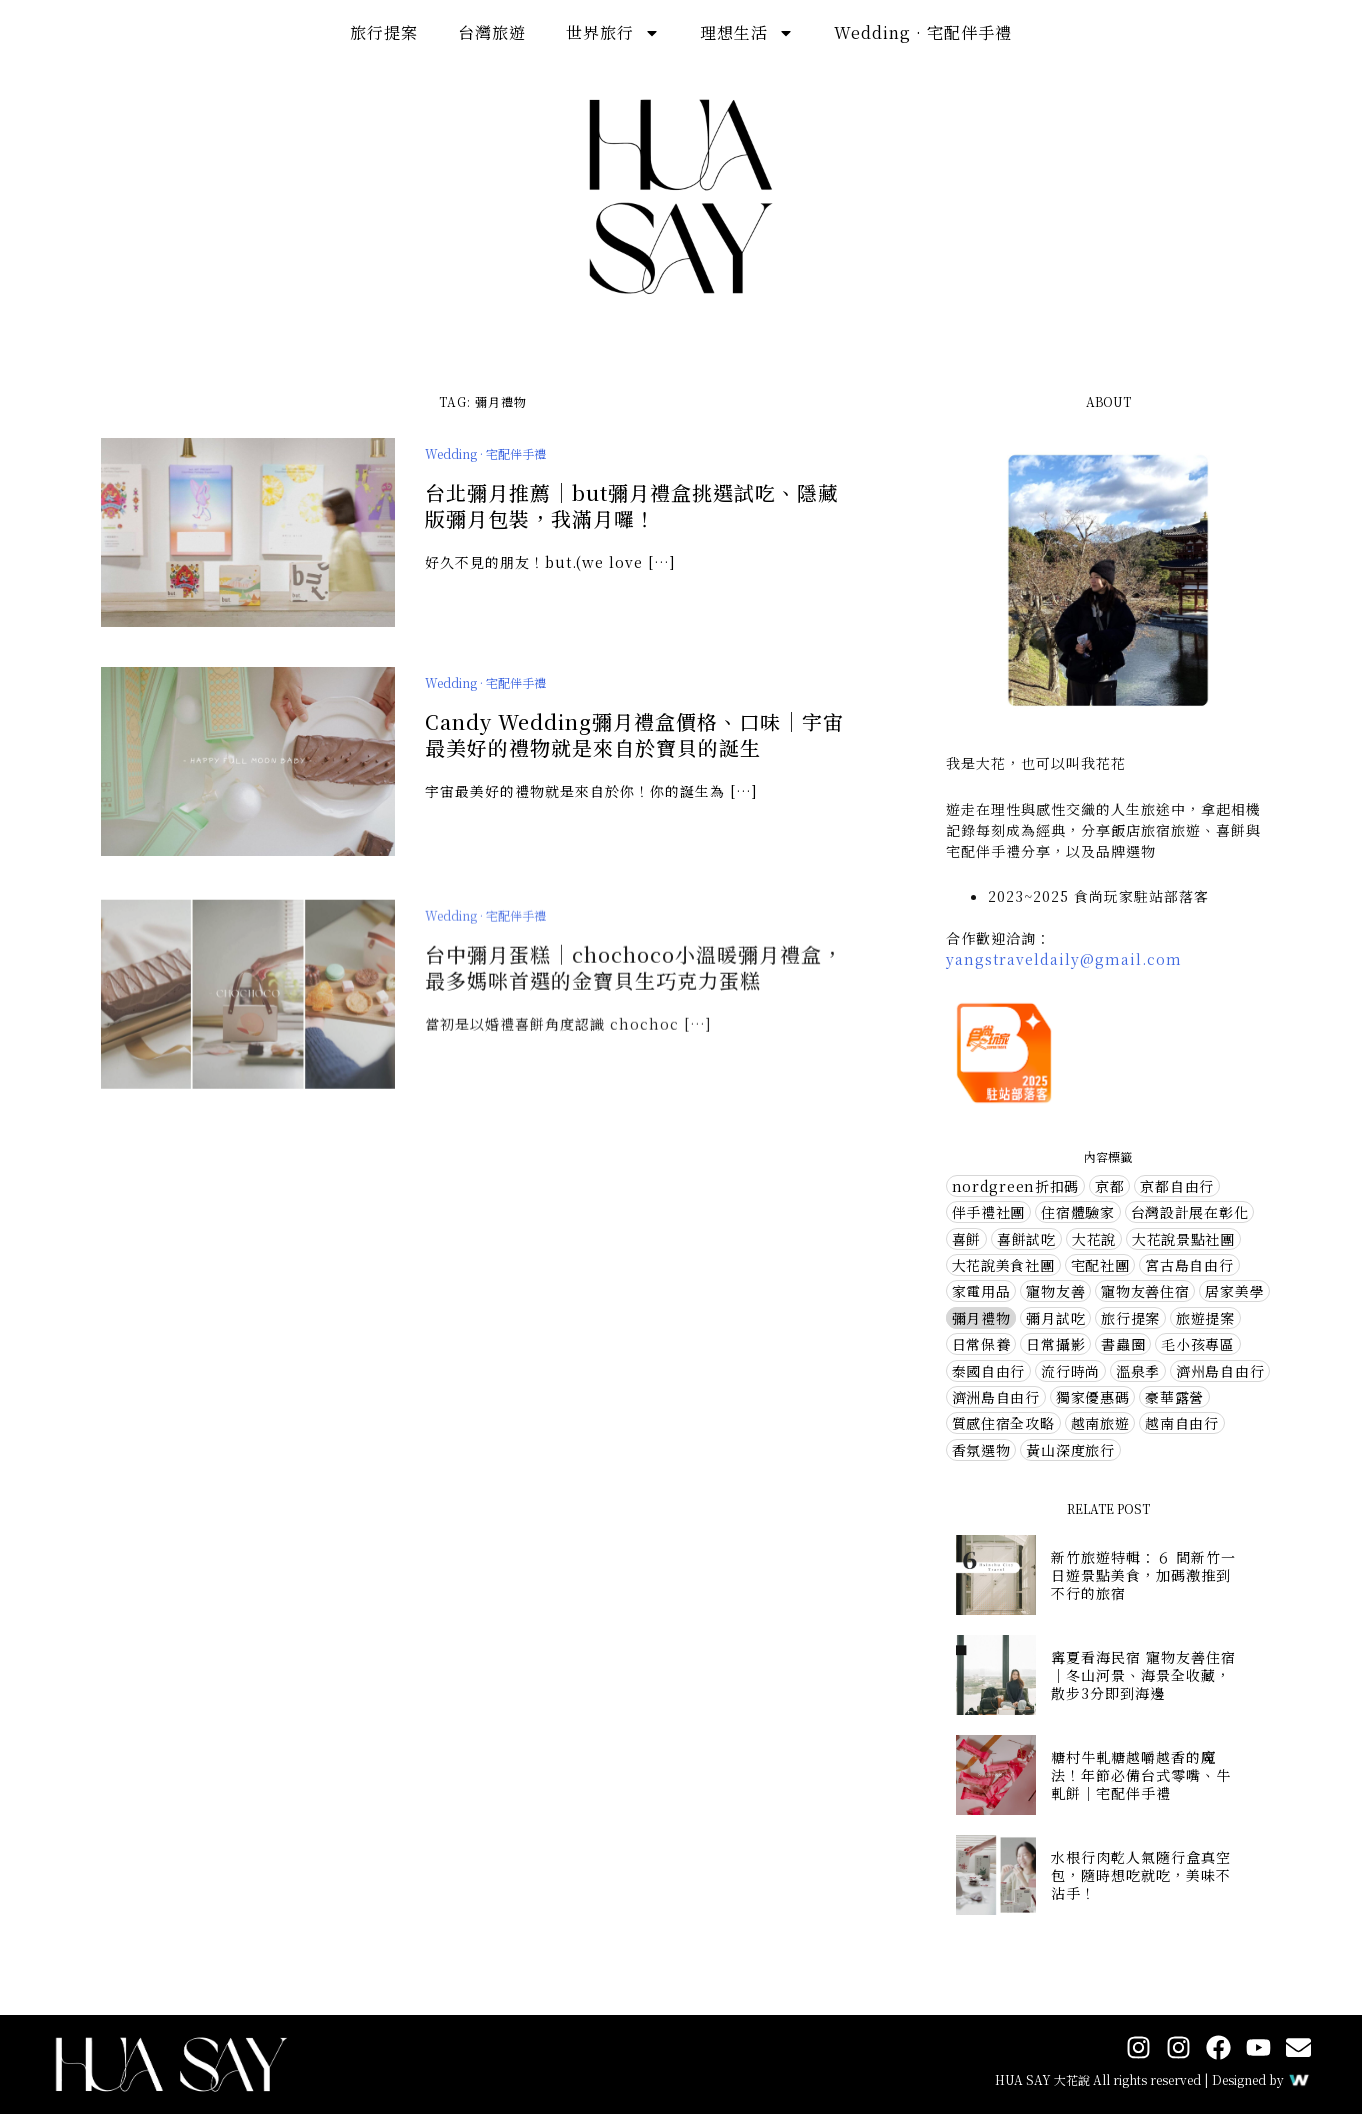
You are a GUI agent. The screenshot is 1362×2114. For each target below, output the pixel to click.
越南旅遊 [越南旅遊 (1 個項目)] (1100, 1423)
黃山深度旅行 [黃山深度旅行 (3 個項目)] (1070, 1450)
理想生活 (747, 33)
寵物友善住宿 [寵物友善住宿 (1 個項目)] (1145, 1291)
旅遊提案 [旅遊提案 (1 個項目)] (1205, 1318)
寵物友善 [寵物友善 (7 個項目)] (1055, 1291)
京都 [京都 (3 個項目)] (1109, 1186)
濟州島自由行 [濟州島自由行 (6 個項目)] (1220, 1371)
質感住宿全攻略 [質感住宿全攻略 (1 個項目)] (1003, 1423)
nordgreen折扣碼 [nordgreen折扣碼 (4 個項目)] (1015, 1186)
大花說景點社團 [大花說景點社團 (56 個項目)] (1183, 1239)
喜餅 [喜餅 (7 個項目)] (966, 1239)
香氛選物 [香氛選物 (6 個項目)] (981, 1450)
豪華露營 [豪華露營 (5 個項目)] (1174, 1397)
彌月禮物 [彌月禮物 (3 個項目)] (981, 1318)
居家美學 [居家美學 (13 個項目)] (1234, 1291)
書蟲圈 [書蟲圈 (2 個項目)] (1123, 1344)
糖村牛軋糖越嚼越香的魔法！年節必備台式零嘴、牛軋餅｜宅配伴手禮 (1141, 1775)
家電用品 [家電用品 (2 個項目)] (981, 1291)
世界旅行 (613, 33)
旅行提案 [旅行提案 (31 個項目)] (1130, 1318)
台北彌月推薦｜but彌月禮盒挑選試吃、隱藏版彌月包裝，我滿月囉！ (632, 507)
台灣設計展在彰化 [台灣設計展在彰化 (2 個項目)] (1190, 1212)
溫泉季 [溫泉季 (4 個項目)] (1138, 1371)
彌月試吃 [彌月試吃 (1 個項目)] (1055, 1318)
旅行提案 (384, 32)
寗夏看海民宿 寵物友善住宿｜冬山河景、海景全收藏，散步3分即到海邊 (1143, 1675)
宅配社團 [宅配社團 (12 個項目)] (1100, 1265)
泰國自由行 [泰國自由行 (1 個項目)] (989, 1371)
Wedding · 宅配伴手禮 (923, 32)
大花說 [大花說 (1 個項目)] (1094, 1239)
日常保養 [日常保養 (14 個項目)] (981, 1344)
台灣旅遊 (492, 32)
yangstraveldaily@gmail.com (1064, 959)
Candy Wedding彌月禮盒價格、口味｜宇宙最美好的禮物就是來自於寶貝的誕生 (634, 736)
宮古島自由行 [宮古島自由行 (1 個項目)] (1189, 1265)
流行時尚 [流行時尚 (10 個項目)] (1070, 1371)
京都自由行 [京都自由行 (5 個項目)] (1177, 1186)
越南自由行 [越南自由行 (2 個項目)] (1182, 1423)
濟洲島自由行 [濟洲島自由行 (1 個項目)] (996, 1397)
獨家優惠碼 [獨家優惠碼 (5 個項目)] (1093, 1397)
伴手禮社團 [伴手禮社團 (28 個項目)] (989, 1212)
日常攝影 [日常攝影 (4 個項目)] (1055, 1344)
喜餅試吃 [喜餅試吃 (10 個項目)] (1026, 1239)
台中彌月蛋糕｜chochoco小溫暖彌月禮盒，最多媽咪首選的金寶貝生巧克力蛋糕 (634, 982)
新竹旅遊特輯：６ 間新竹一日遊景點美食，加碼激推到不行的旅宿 (1143, 1575)
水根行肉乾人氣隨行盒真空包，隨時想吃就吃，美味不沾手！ (1141, 1875)
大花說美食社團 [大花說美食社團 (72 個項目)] (1003, 1265)
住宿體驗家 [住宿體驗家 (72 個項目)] (1078, 1212)
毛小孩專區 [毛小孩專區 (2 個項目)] (1198, 1344)
